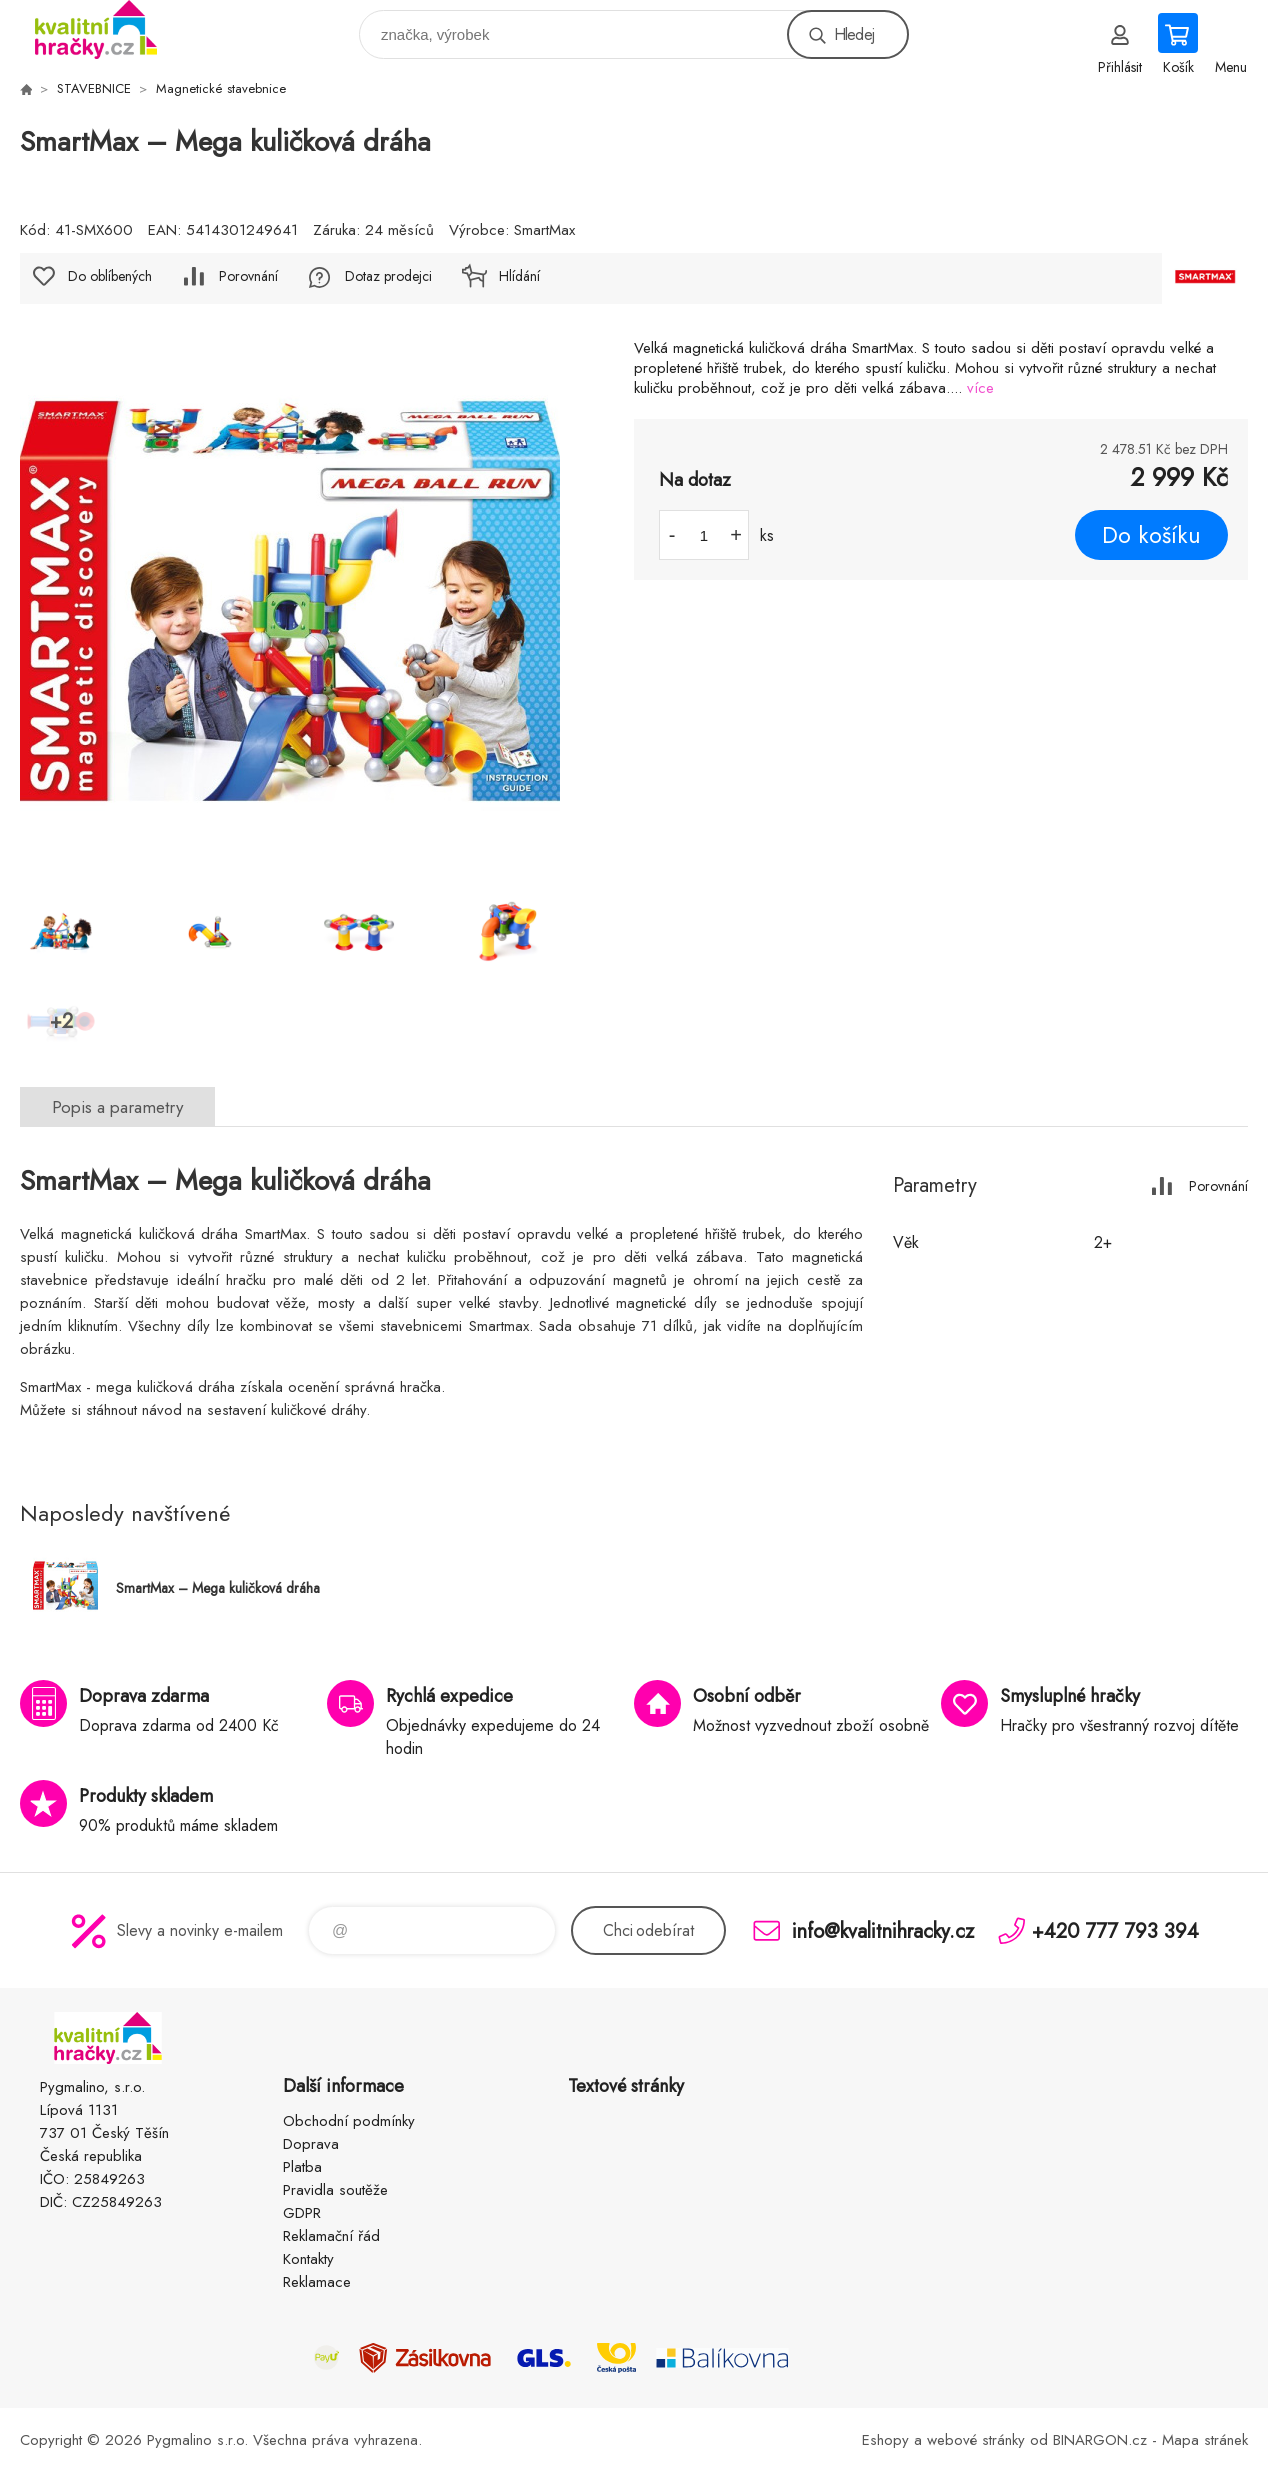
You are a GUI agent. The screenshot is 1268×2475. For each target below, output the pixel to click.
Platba (302, 2167)
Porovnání (248, 276)
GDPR (302, 2213)
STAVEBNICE (94, 88)
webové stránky (976, 2440)
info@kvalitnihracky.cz (883, 1930)
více (980, 388)
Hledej (854, 34)
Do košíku (1151, 535)
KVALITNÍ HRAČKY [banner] (108, 29)
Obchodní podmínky (349, 2121)
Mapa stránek (1205, 2440)
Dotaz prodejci (388, 276)
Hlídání (519, 276)
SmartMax (544, 230)
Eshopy (885, 2440)
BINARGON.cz (1100, 2440)
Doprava (311, 2144)
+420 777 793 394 (1115, 1930)
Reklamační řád (331, 2236)
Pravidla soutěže (335, 2190)
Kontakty (308, 2259)
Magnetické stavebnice (221, 88)
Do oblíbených (110, 276)
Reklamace (317, 2282)
